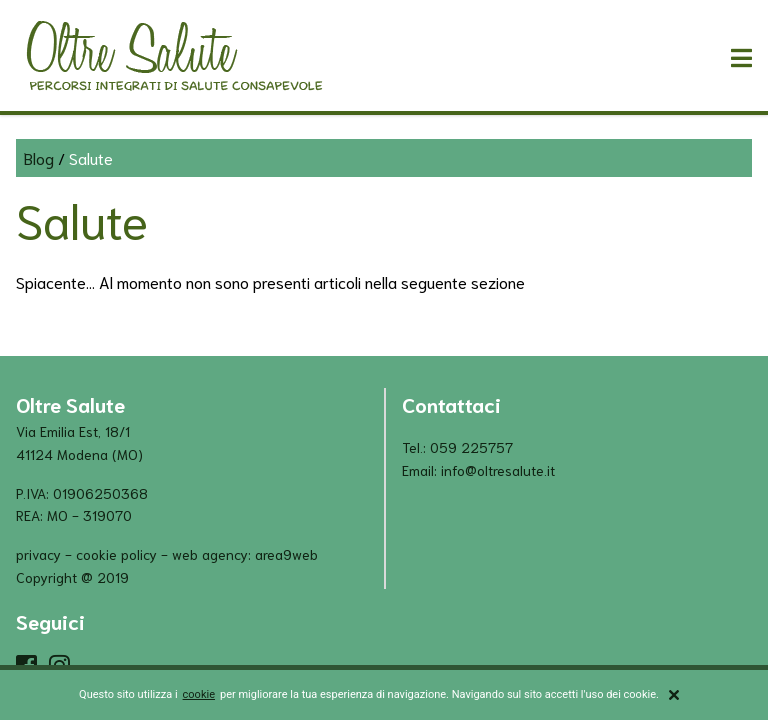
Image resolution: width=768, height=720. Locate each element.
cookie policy (116, 554)
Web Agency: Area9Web (245, 554)
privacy (38, 554)
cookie (199, 694)
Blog (39, 157)
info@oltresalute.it (498, 470)
